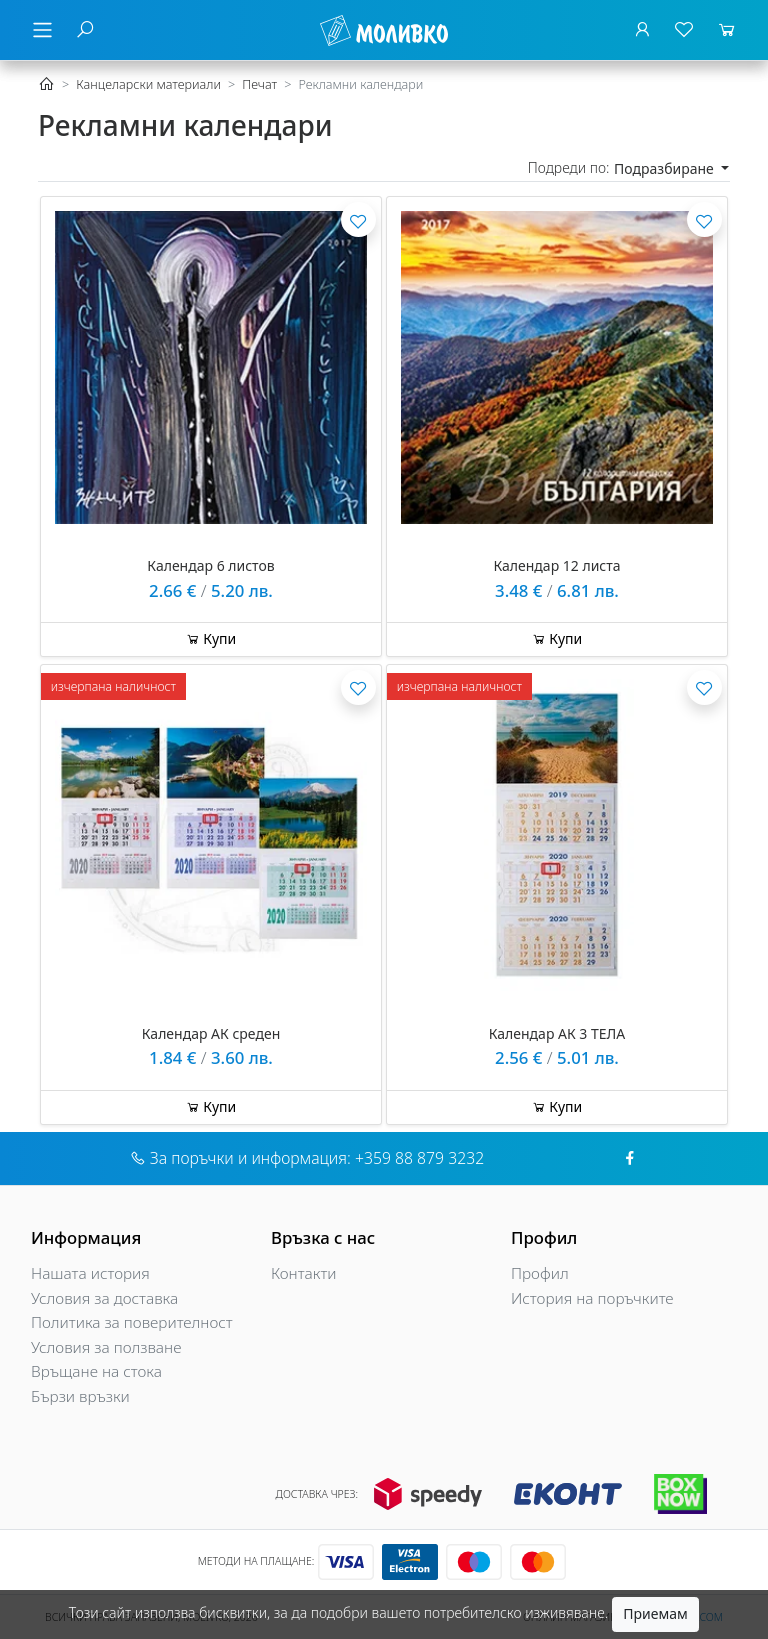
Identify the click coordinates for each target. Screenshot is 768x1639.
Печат (259, 84)
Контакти (304, 1273)
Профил (540, 1273)
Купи (211, 638)
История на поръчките (592, 1298)
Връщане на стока (96, 1371)
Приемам (655, 1613)
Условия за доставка (104, 1298)
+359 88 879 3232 (419, 1158)
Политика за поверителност (132, 1322)
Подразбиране (665, 168)
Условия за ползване (106, 1347)
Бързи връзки (80, 1396)
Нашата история (90, 1273)
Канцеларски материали (148, 84)
